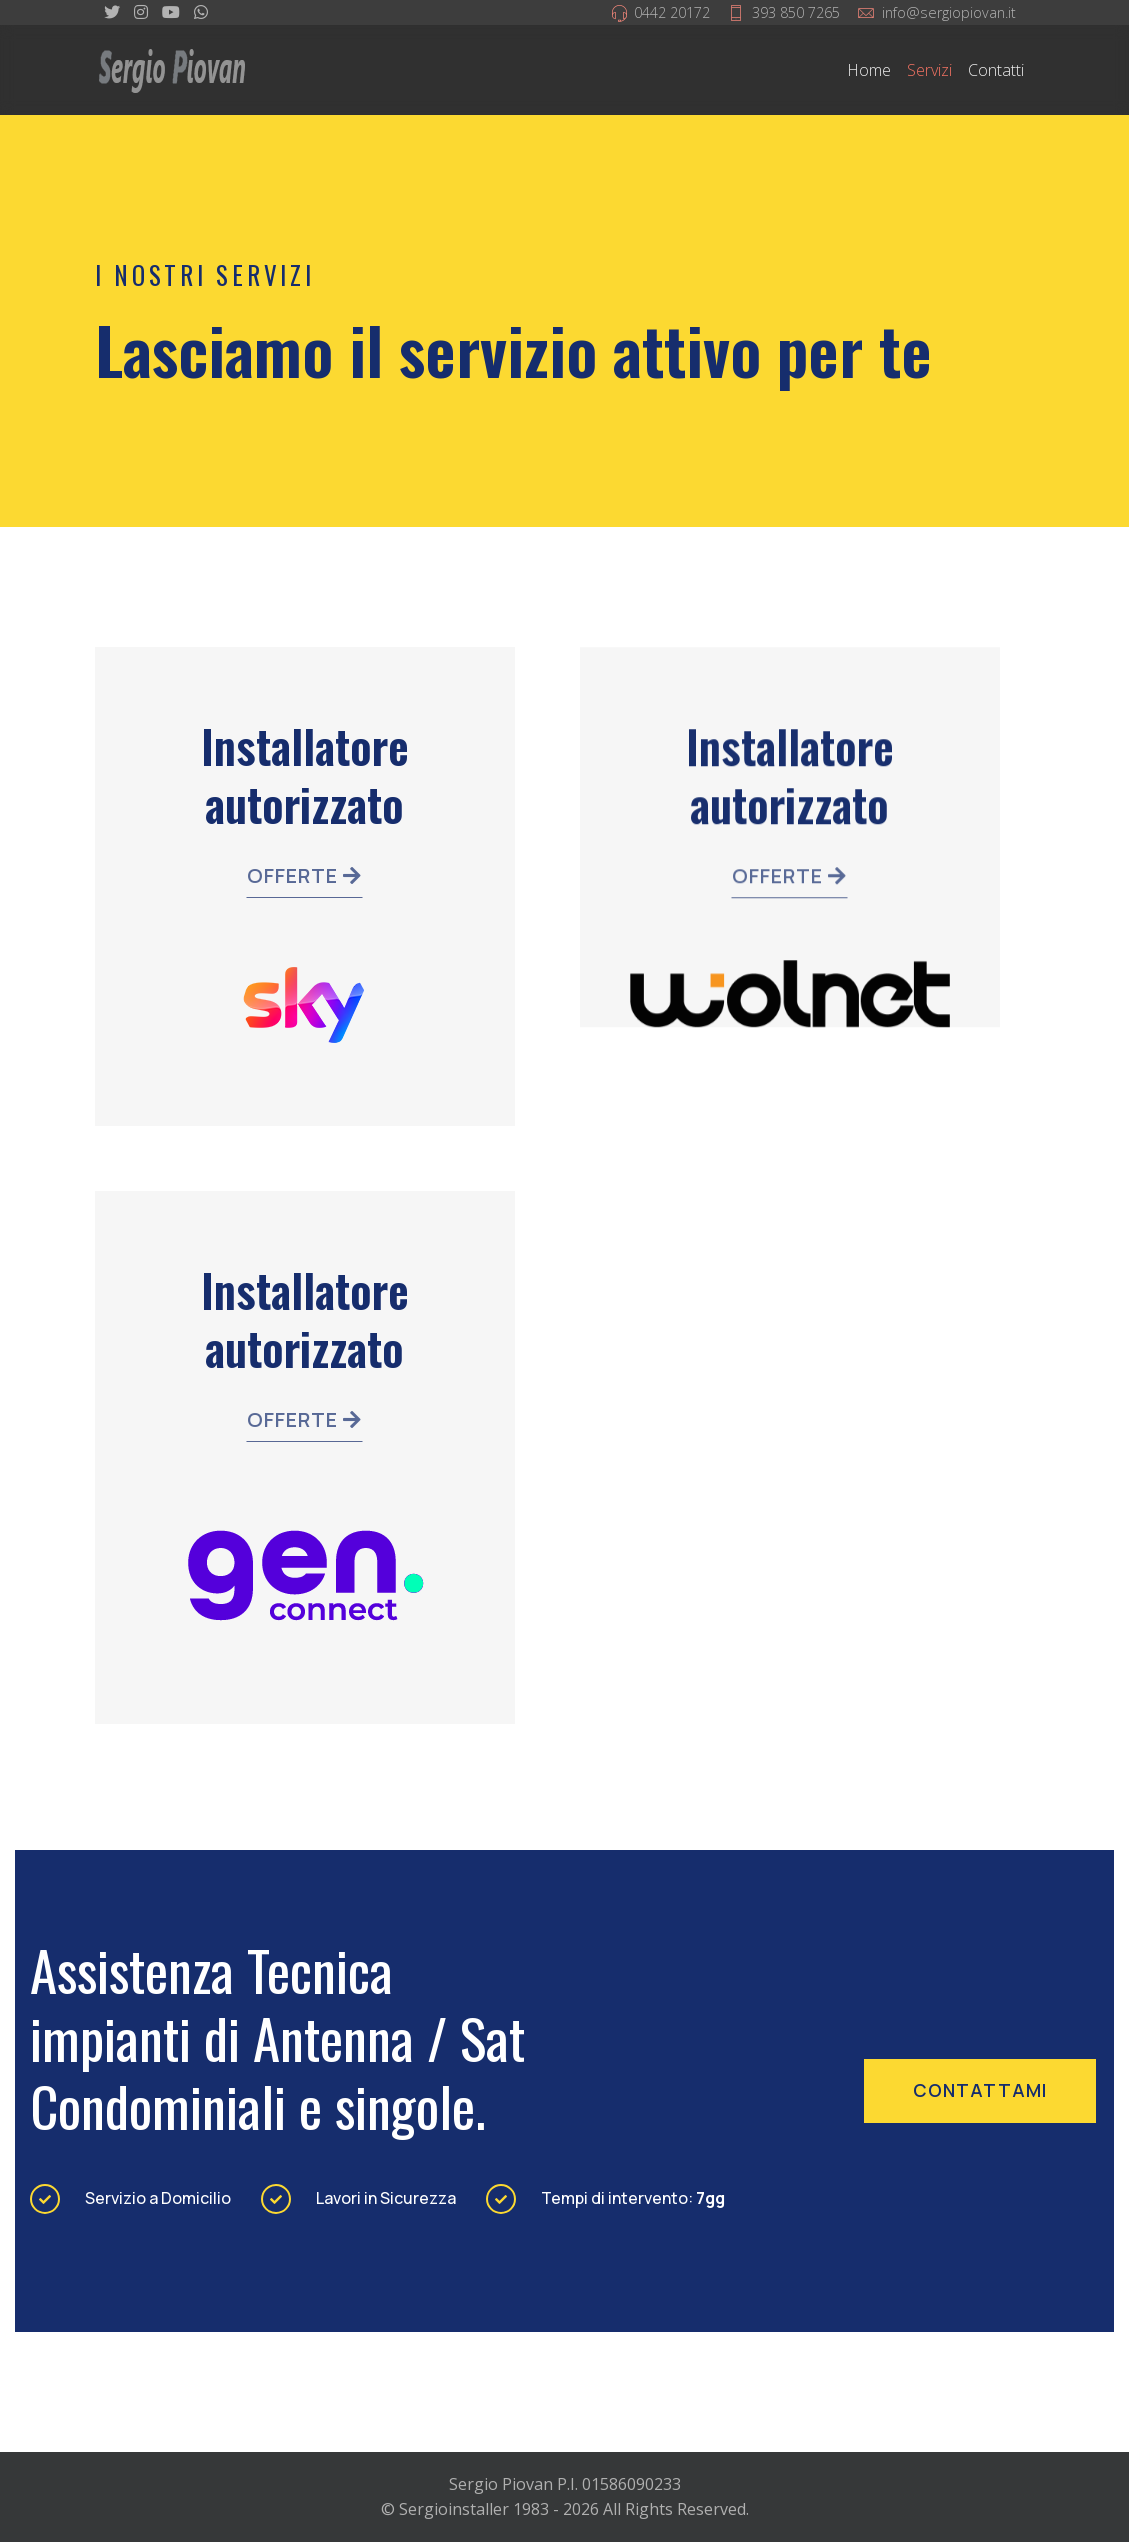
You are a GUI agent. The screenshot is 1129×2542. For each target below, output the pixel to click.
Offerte (304, 878)
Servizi (929, 70)
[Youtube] (171, 12)
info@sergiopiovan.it (949, 12)
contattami (980, 2090)
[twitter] (112, 12)
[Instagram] (141, 12)
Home (869, 70)
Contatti (996, 70)
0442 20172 (672, 12)
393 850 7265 (796, 12)
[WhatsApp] (201, 12)
